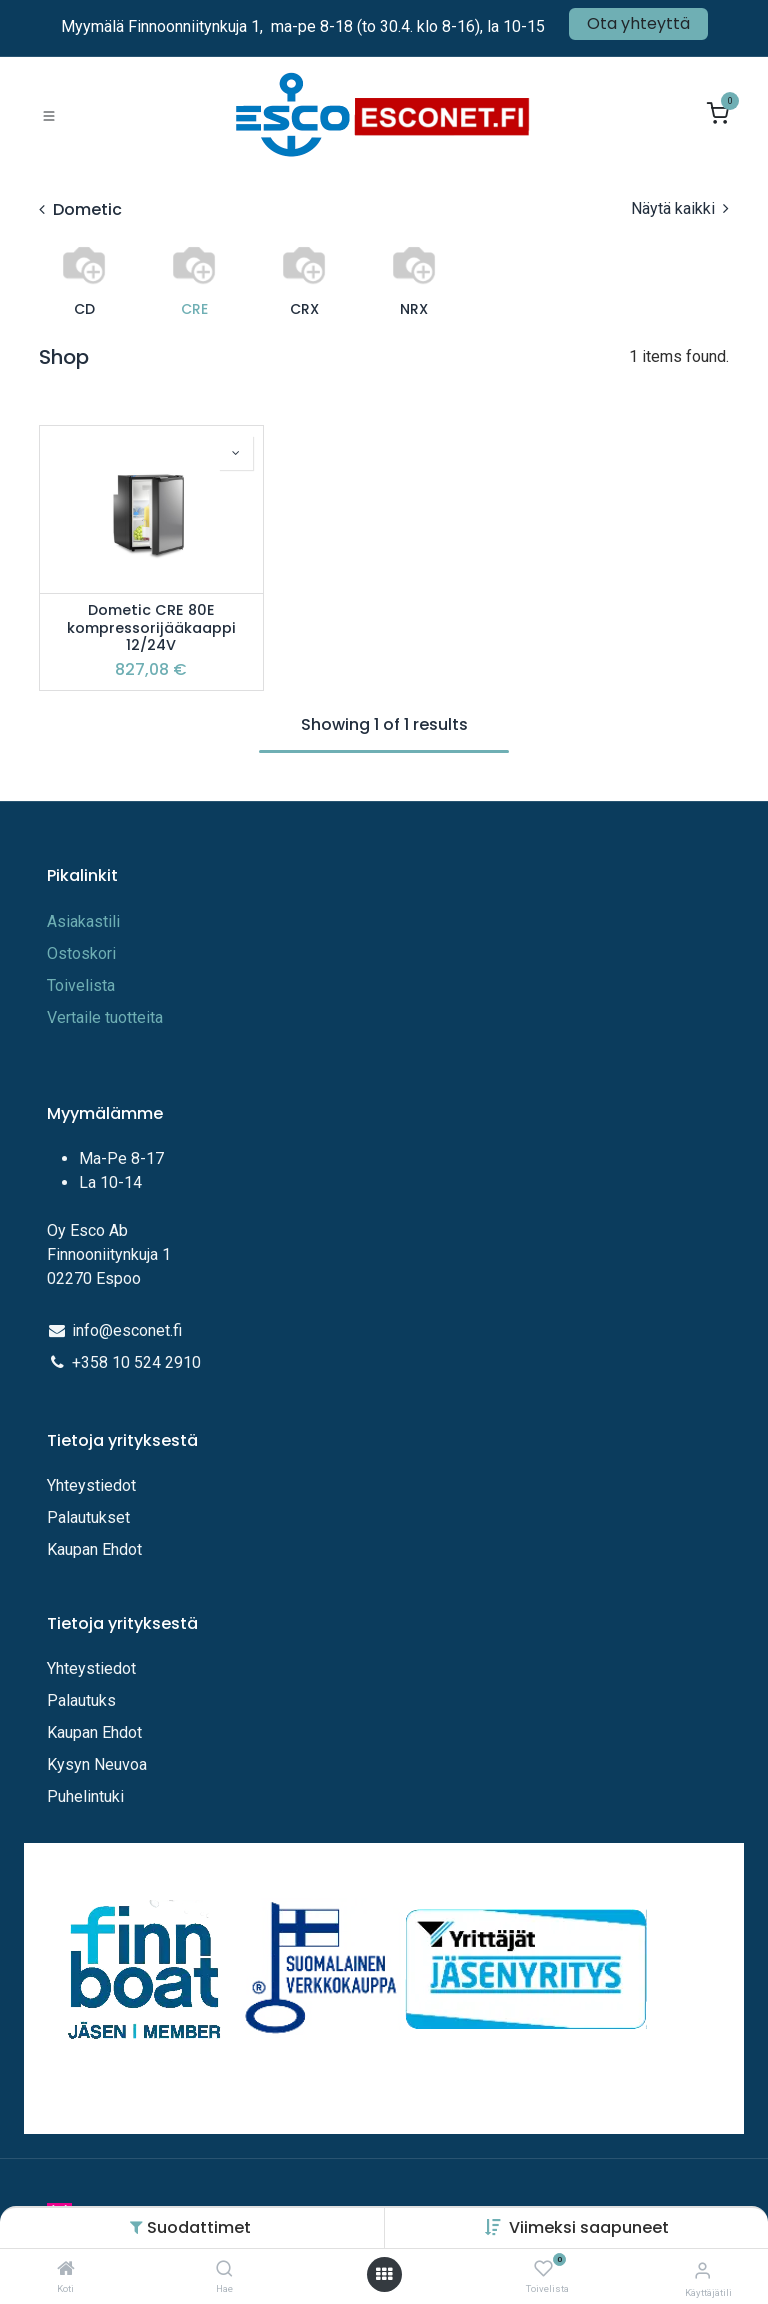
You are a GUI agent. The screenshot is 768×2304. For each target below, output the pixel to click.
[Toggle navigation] (49, 115)
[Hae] (224, 2269)
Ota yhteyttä (638, 23)
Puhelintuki (85, 1796)
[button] (589, 2227)
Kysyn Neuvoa (97, 1764)
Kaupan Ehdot (94, 1549)
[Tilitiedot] (702, 2270)
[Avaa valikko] (384, 2274)
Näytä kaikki (680, 208)
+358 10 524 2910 (136, 1362)
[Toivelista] (543, 2269)
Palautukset (88, 1517)
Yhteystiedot (93, 1485)
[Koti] (66, 2269)
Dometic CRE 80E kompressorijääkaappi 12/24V (151, 628)
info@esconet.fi (127, 1330)
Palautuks (81, 1700)
